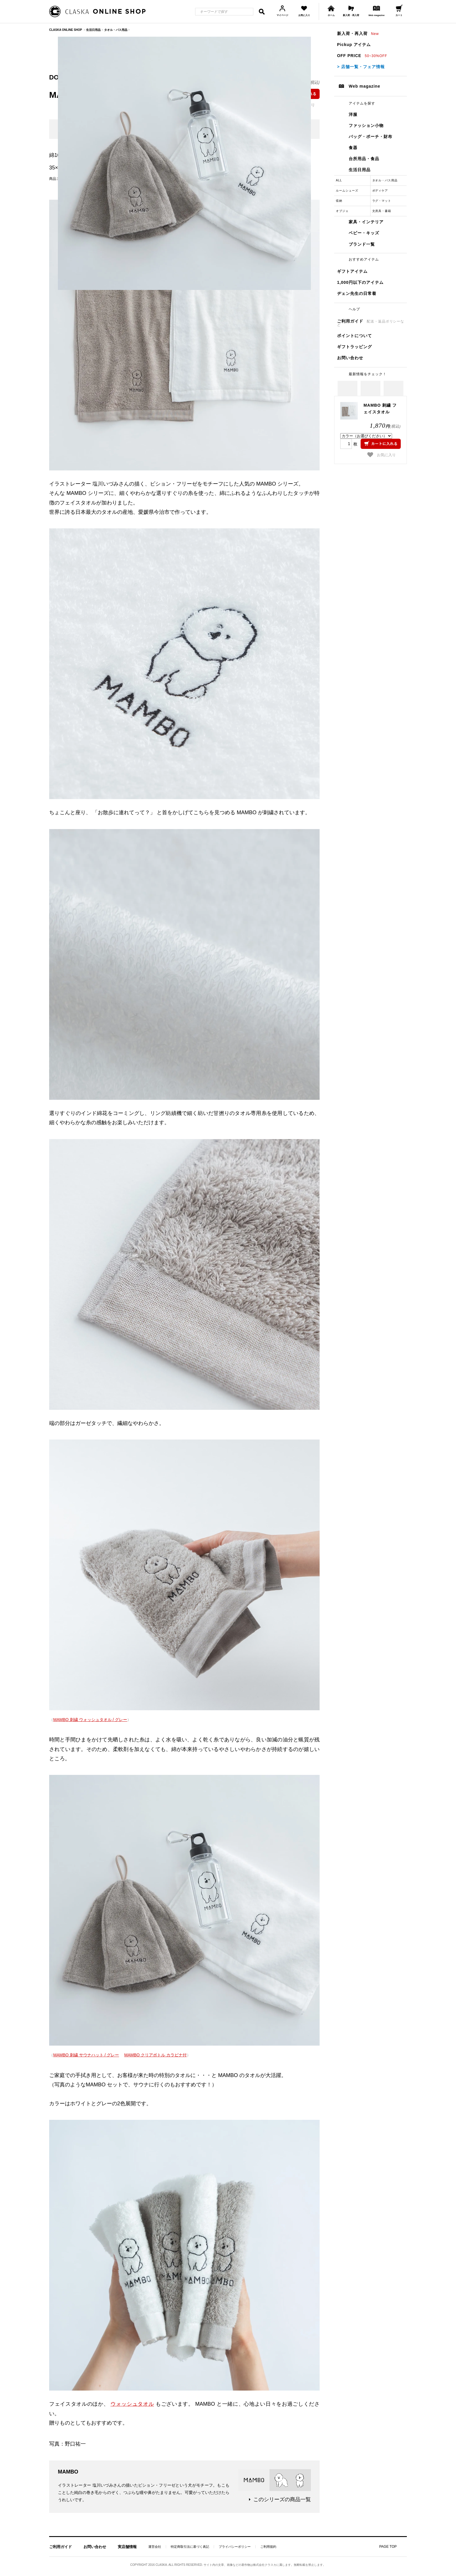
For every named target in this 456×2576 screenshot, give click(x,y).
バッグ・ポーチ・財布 (370, 136)
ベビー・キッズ (364, 233)
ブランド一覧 (362, 244)
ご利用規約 (268, 2546)
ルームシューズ (347, 190)
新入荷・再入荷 (358, 33)
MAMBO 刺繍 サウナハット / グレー (86, 2055)
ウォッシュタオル (132, 2404)
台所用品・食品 (364, 158)
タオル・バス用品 (385, 180)
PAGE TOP (388, 2547)
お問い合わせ (350, 357)
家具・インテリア (366, 221)
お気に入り (381, 455)
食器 (353, 147)
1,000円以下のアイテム (360, 282)
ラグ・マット (381, 200)
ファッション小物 (366, 125)
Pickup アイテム (354, 44)
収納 (339, 200)
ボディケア (380, 190)
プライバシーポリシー (235, 2546)
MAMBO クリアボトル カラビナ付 (155, 2055)
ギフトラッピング (354, 346)
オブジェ (342, 211)
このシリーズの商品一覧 (282, 2499)
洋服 (353, 114)
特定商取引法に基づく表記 (190, 2546)
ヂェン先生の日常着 (356, 293)
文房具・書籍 (381, 211)
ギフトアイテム (352, 271)
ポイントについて (354, 335)
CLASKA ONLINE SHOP (65, 29)
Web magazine (364, 86)
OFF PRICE (362, 55)
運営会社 (154, 2546)
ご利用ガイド (370, 323)
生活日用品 (359, 169)
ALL (339, 180)
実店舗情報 (127, 2547)
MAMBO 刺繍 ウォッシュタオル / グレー (90, 1719)
